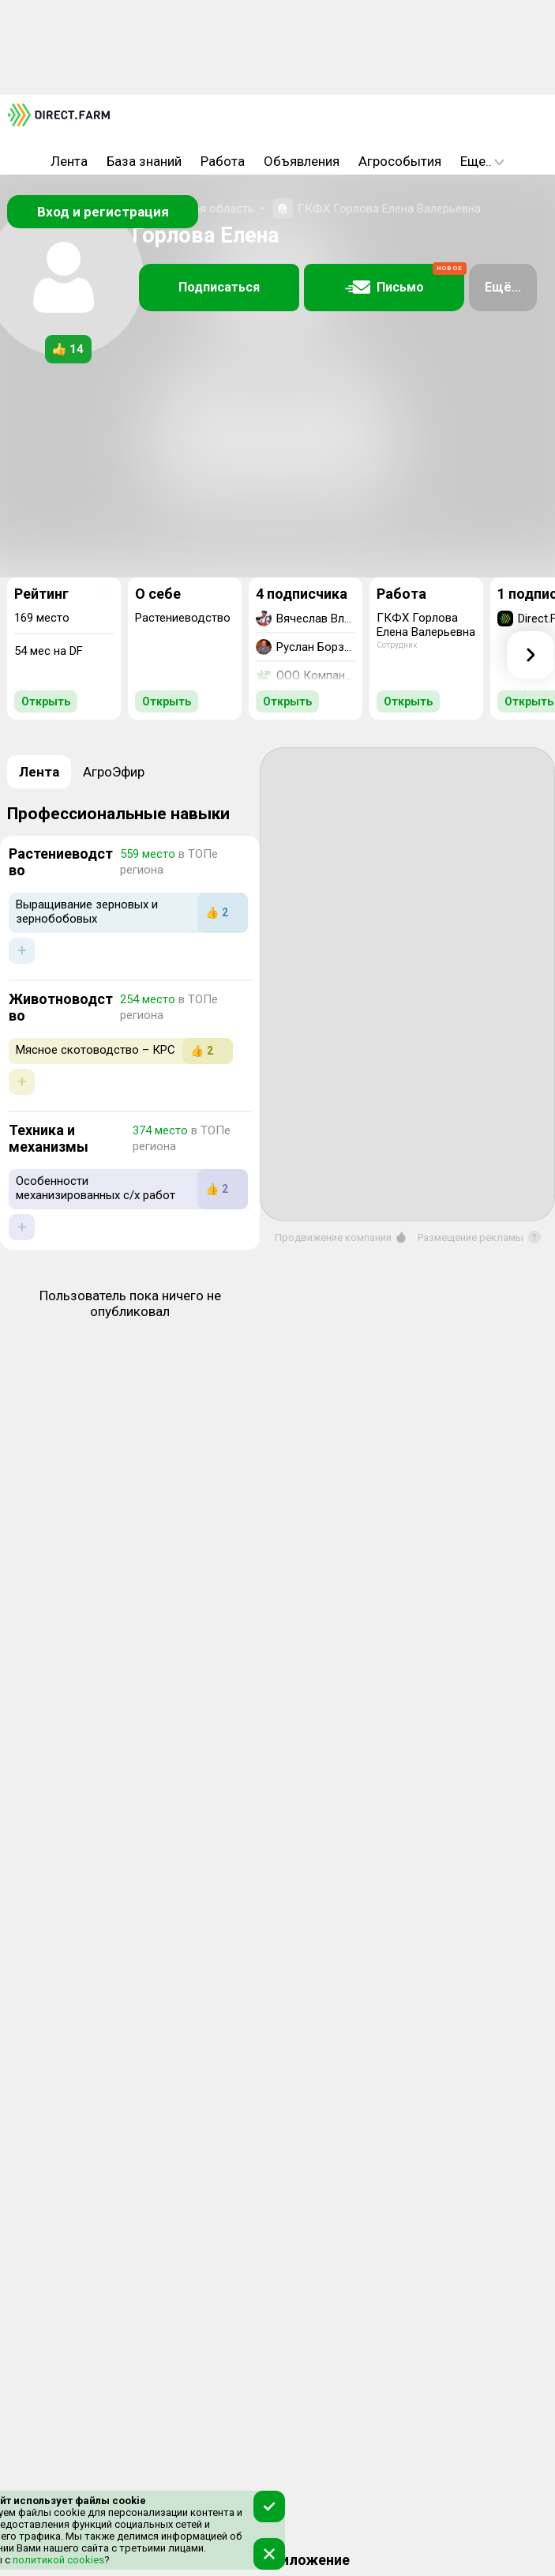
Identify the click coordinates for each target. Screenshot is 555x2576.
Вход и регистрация (103, 212)
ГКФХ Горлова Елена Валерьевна (389, 208)
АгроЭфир (113, 772)
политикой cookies (57, 2560)
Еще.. (482, 161)
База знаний (144, 161)
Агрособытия (399, 161)
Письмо (405, 279)
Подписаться (219, 287)
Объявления (301, 161)
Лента (69, 161)
